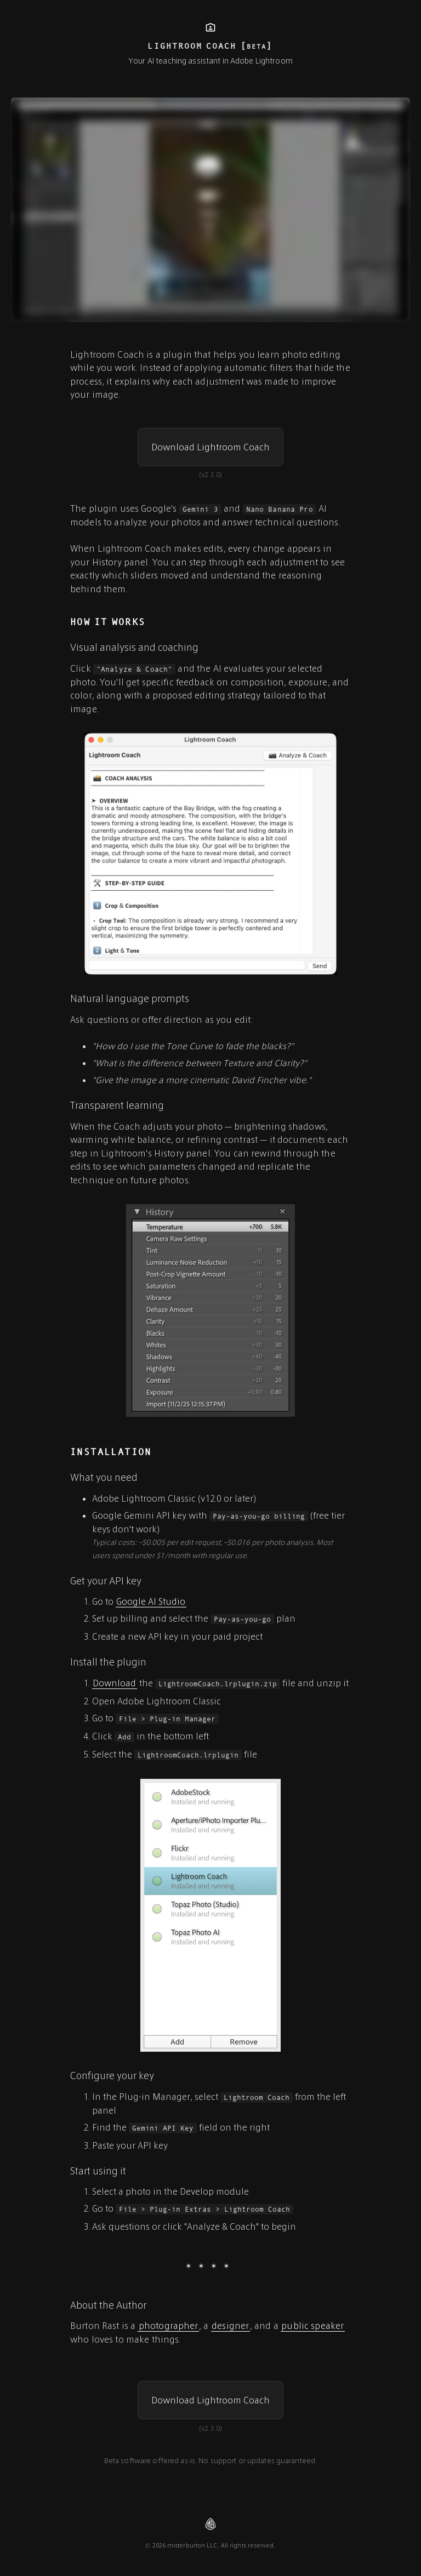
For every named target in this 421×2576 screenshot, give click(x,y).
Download (114, 1683)
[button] (210, 447)
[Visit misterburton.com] (210, 2524)
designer (230, 2325)
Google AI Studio (150, 1601)
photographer (168, 2325)
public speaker (312, 2325)
